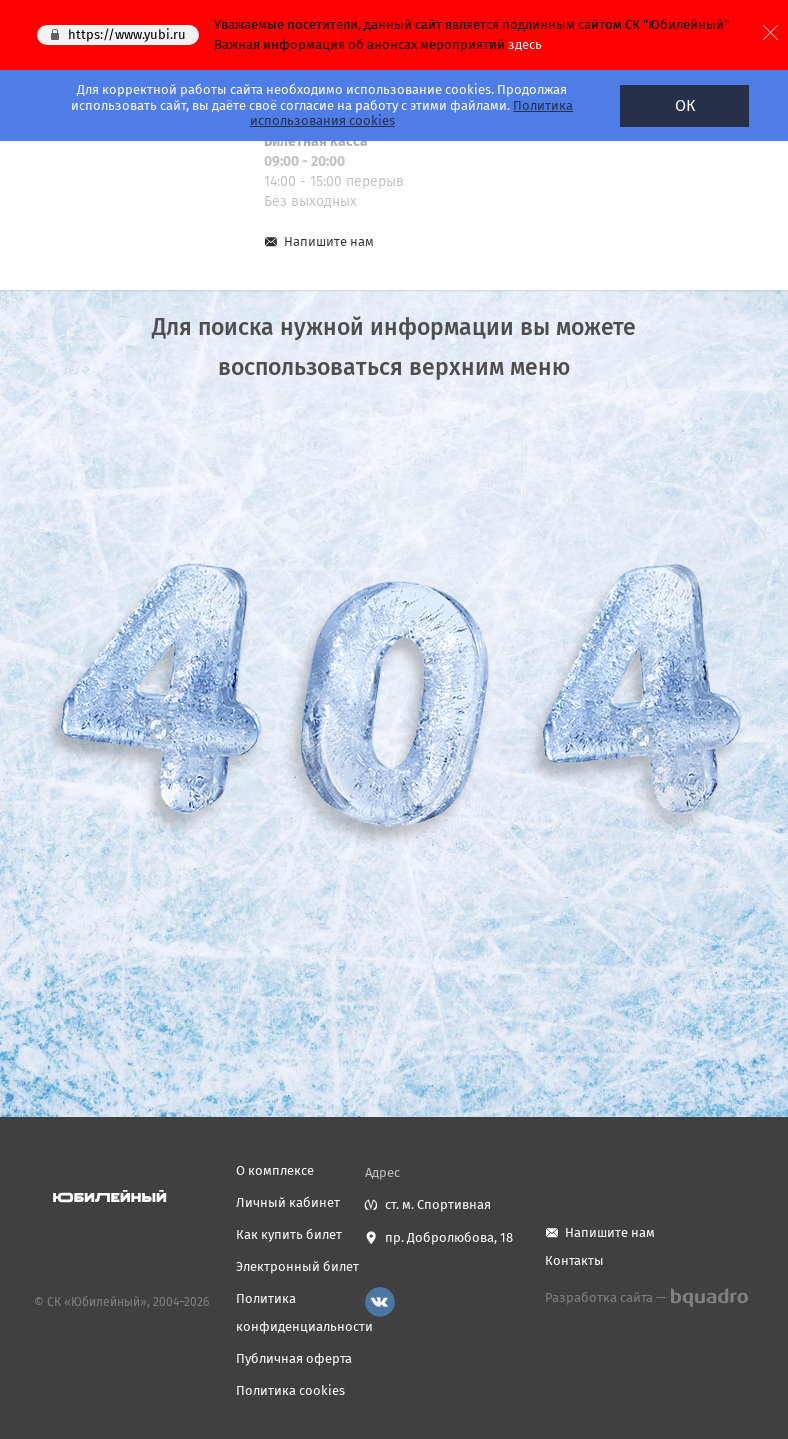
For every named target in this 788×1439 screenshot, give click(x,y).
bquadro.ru (708, 1298)
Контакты (574, 1260)
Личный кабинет (288, 1202)
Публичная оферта (294, 1358)
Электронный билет (297, 1266)
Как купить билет (289, 1234)
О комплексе (275, 1170)
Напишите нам (329, 241)
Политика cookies (290, 1390)
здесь (525, 44)
